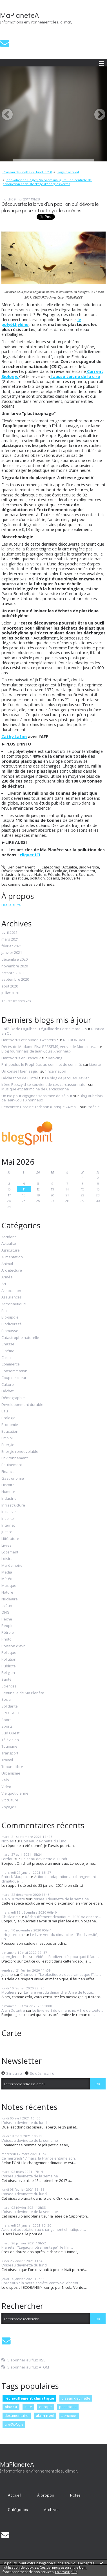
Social (6, 1699)
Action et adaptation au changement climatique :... (48, 1879)
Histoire (8, 1485)
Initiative (25, 874)
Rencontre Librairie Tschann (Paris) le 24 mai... (40, 1106)
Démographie (13, 1398)
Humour (8, 1492)
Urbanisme (10, 1773)
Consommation (14, 1371)
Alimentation (12, 1257)
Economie (9, 1425)
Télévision (10, 1740)
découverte (71, 878)
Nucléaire (9, 1599)
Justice (6, 1532)
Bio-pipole (10, 1317)
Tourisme (9, 1746)
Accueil (14, 2495)
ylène (22, 324)
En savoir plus (66, 2571)
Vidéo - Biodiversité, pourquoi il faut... (67, 1956)
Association (11, 1291)
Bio (4, 1311)
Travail (7, 1760)
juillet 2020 (10, 993)
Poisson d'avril (13, 1646)
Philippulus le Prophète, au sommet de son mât (41, 1064)
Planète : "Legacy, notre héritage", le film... (37, 2247)
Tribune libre (12, 1767)
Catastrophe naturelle (20, 1337)
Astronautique (13, 1304)
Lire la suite (11, 904)
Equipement (11, 1465)
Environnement (82, 870)
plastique (20, 878)
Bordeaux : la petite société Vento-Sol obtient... (41, 2282)
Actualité (70, 867)
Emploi (7, 1438)
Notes (75, 2495)
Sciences (86, 874)
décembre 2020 (14, 959)
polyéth (9, 324)
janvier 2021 (11, 952)
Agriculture (10, 1250)
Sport (6, 1720)
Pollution (69, 874)
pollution (37, 878)
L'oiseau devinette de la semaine (60, 1898)
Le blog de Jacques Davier (67, 1077)
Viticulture (9, 1800)
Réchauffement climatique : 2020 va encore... (63, 1916)
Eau (48, 870)
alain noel (45, 2415)
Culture (7, 1384)
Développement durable (22, 870)
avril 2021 (9, 932)
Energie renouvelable (19, 1451)
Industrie (9, 874)
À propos (45, 2495)
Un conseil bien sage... (20, 1071)
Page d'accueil (68, 172)
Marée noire (12, 1565)
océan (6, 1605)
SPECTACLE (10, 1713)
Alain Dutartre (13, 1898)
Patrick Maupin (14, 1876)
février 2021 (11, 946)
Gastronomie (12, 1478)
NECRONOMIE (74, 1039)
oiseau (11, 2406)
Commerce (10, 1364)
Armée (7, 1277)
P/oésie (93, 1106)
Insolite (7, 1518)
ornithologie (14, 2424)
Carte (11, 2033)
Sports (7, 1726)
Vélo (5, 1780)
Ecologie (60, 870)
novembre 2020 (14, 966)
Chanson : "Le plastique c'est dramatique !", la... (60, 1974)
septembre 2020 (15, 979)
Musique (8, 1585)
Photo (6, 1639)
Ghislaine (9, 1916)
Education (9, 1431)
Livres (6, 1545)
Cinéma (7, 1351)
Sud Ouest (10, 1733)
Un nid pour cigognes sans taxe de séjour (36, 1095)
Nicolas (7, 1841)
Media (6, 1572)
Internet (8, 1525)
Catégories (18, 2509)
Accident (8, 1237)
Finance (8, 1471)
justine (7, 1974)
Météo (6, 1579)
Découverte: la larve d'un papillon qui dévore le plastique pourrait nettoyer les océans (50, 207)
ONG (5, 1612)
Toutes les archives (16, 1001)
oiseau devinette (75, 2398)
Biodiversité (89, 867)
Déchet (7, 1391)
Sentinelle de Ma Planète (22, 1693)
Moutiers (9, 1992)
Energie (7, 1445)
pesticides (68, 2406)
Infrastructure (13, 1505)
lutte (28, 2406)
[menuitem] (28, 172)
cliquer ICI (30, 854)
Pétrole (54, 874)
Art (3, 1284)
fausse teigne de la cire (75, 376)
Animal (7, 1264)
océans (52, 878)
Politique (8, 1652)
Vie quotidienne (14, 1793)
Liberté (95, 1064)
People (7, 1626)
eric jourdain (12, 1934)
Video (6, 1787)
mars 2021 (10, 939)
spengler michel (14, 1956)
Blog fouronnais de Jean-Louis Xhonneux (36, 1051)
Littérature (10, 1538)
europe (45, 2406)
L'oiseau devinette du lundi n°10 (27, 172)
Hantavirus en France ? (21, 1057)
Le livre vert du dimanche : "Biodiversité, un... (49, 1937)
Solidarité (9, 1706)
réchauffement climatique (29, 2398)
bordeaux (69, 2415)
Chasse (7, 1344)
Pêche (6, 1619)
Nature (40, 874)
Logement (9, 1552)
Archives (51, 2509)
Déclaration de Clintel (19, 1077)
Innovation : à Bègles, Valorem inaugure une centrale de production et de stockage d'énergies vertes (47, 182)
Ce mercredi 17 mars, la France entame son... (39, 2158)
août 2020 (9, 986)
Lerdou (7, 1858)
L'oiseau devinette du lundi (44, 1841)
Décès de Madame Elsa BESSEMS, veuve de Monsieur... (48, 1046)
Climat (6, 1358)
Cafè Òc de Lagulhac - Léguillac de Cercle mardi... (42, 1028)
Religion (8, 1672)
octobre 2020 (12, 973)
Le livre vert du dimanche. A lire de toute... (59, 1992)
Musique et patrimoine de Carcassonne (35, 1089)
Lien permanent (18, 867)
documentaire (16, 2415)
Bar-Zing (55, 1057)
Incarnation (56, 1071)
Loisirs (6, 1559)
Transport (9, 1753)
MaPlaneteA (19, 15)
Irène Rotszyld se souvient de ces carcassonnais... (44, 1084)
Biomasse (9, 1331)
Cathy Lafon (14, 736)
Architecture (11, 1270)
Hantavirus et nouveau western (28, 1039)
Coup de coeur (13, 1378)
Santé (6, 1679)
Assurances (11, 1297)
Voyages (8, 1807)
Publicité (8, 1666)
